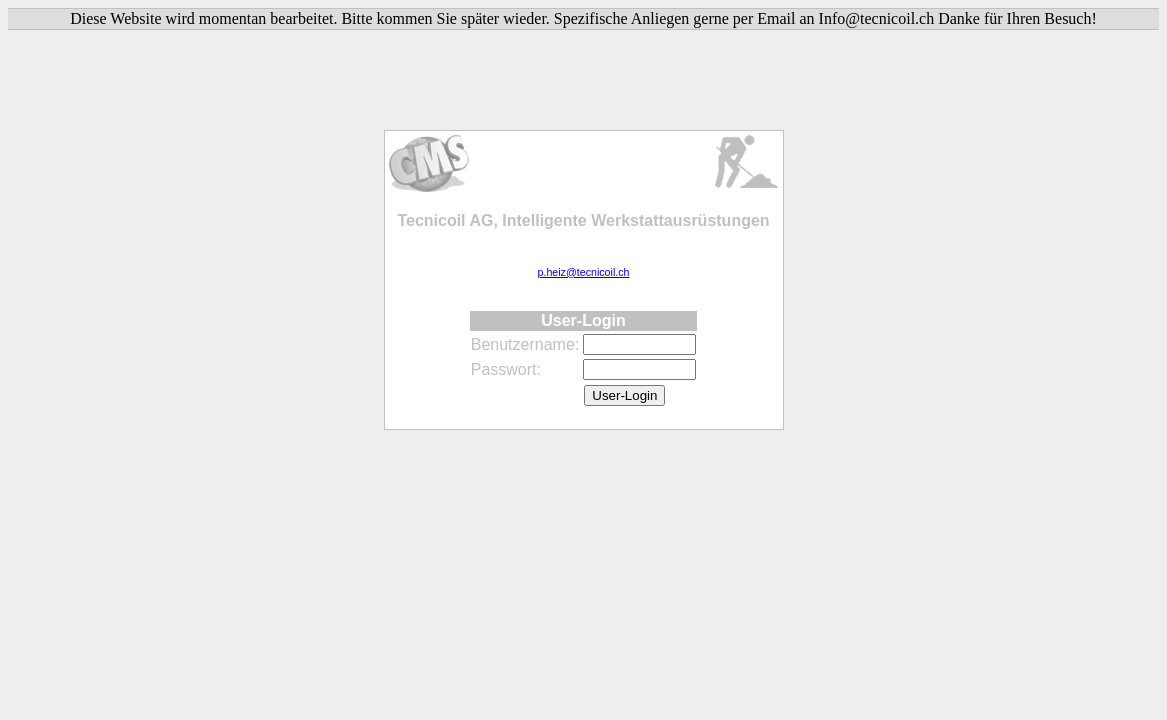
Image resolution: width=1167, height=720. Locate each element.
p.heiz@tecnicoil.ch (584, 272)
